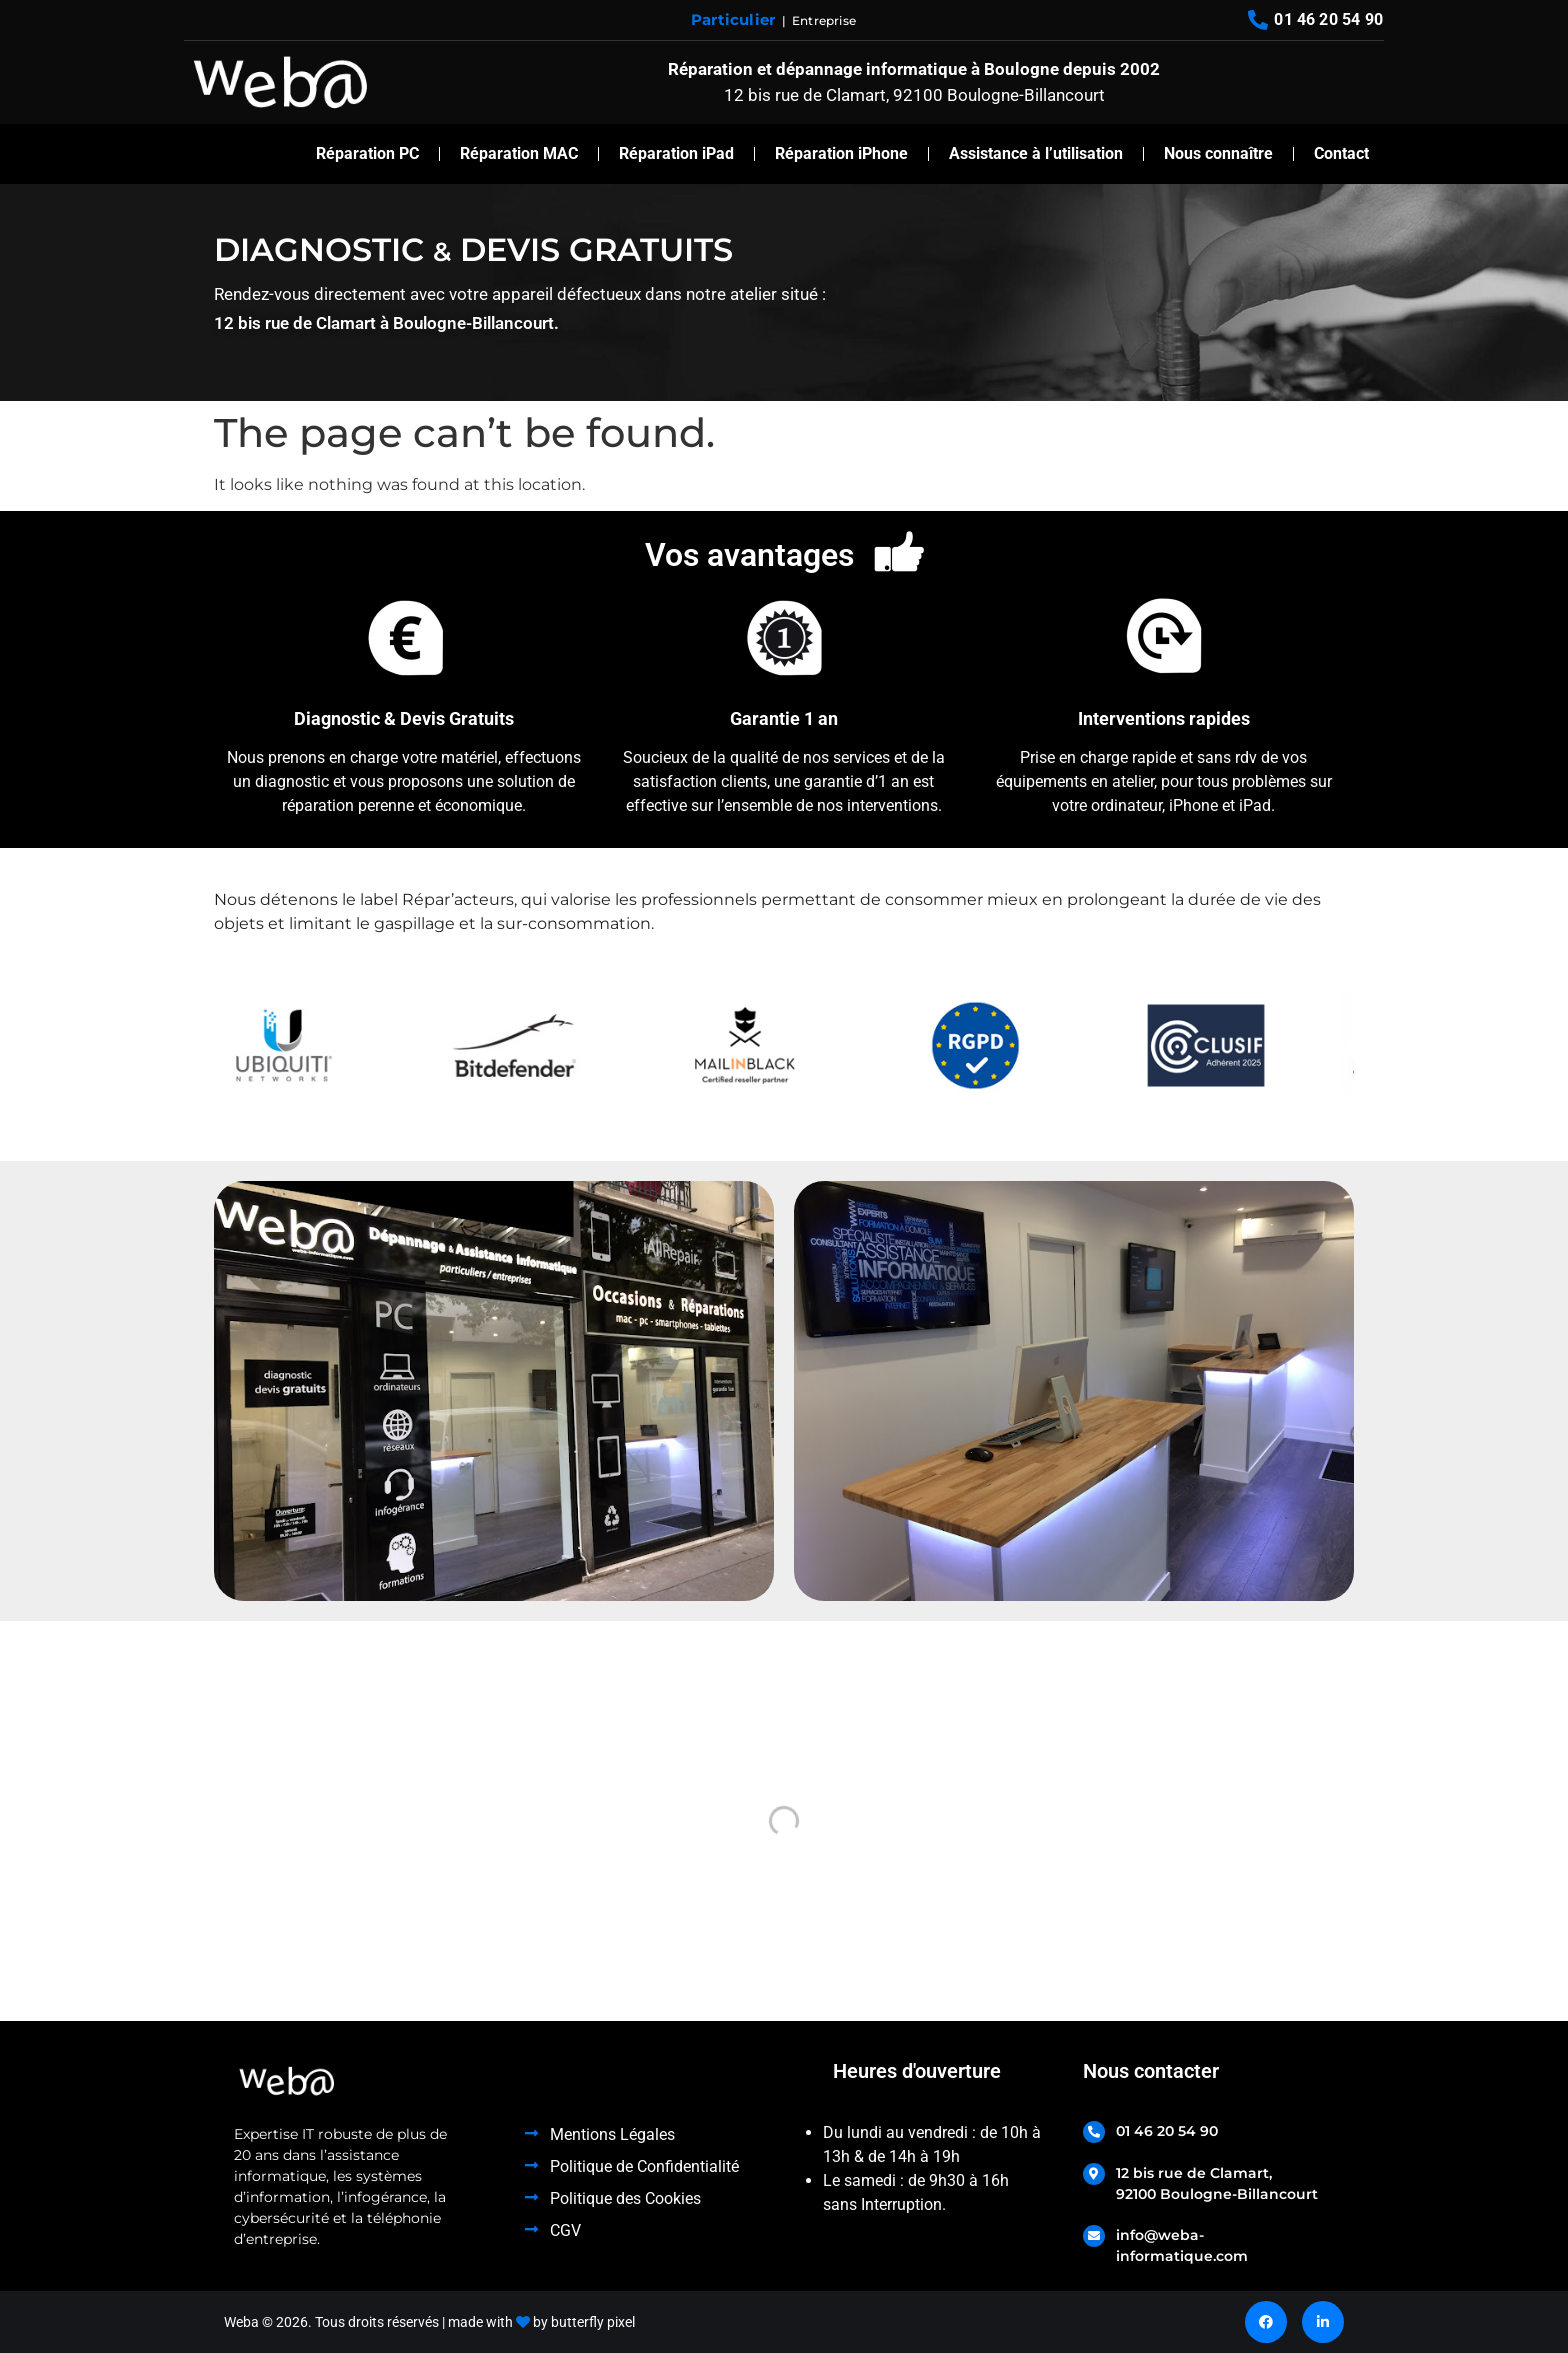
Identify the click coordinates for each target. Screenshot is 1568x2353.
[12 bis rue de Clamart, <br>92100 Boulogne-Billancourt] (1094, 2174)
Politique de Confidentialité (644, 2166)
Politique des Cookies (625, 2198)
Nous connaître (1218, 153)
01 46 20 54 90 (1167, 2131)
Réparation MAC (519, 153)
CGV (565, 2230)
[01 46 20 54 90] (1094, 2132)
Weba (241, 2322)
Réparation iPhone (841, 153)
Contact (1341, 153)
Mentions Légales (612, 2134)
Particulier (733, 19)
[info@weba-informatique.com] (1094, 2236)
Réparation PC (367, 153)
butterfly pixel (593, 2322)
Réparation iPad (676, 153)
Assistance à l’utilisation (1036, 153)
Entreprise (824, 20)
